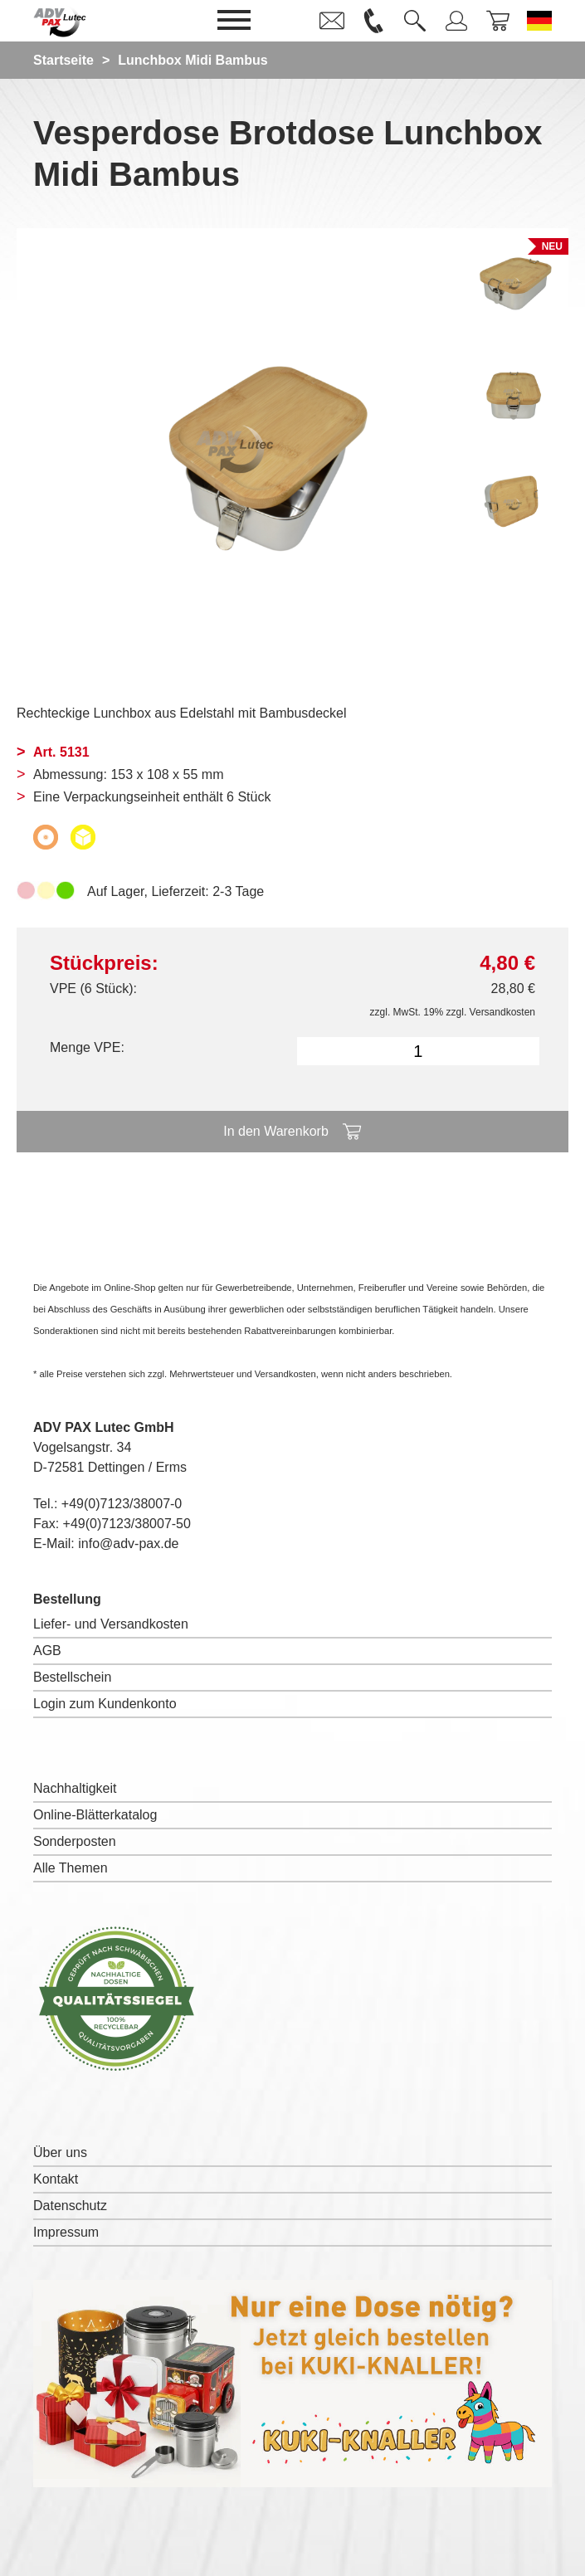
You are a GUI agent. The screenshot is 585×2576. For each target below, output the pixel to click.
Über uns (60, 2152)
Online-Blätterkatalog (95, 1815)
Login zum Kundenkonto (105, 1704)
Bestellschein (72, 1677)
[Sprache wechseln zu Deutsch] (539, 20)
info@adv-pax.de (128, 1543)
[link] (331, 20)
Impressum (66, 2232)
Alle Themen (70, 1868)
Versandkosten (502, 1012)
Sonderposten (74, 1841)
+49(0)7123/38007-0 (121, 1504)
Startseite (63, 60)
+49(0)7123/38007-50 (127, 1524)
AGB (47, 1650)
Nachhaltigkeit (75, 1788)
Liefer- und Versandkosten (110, 1624)
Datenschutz (70, 2206)
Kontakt (55, 2179)
